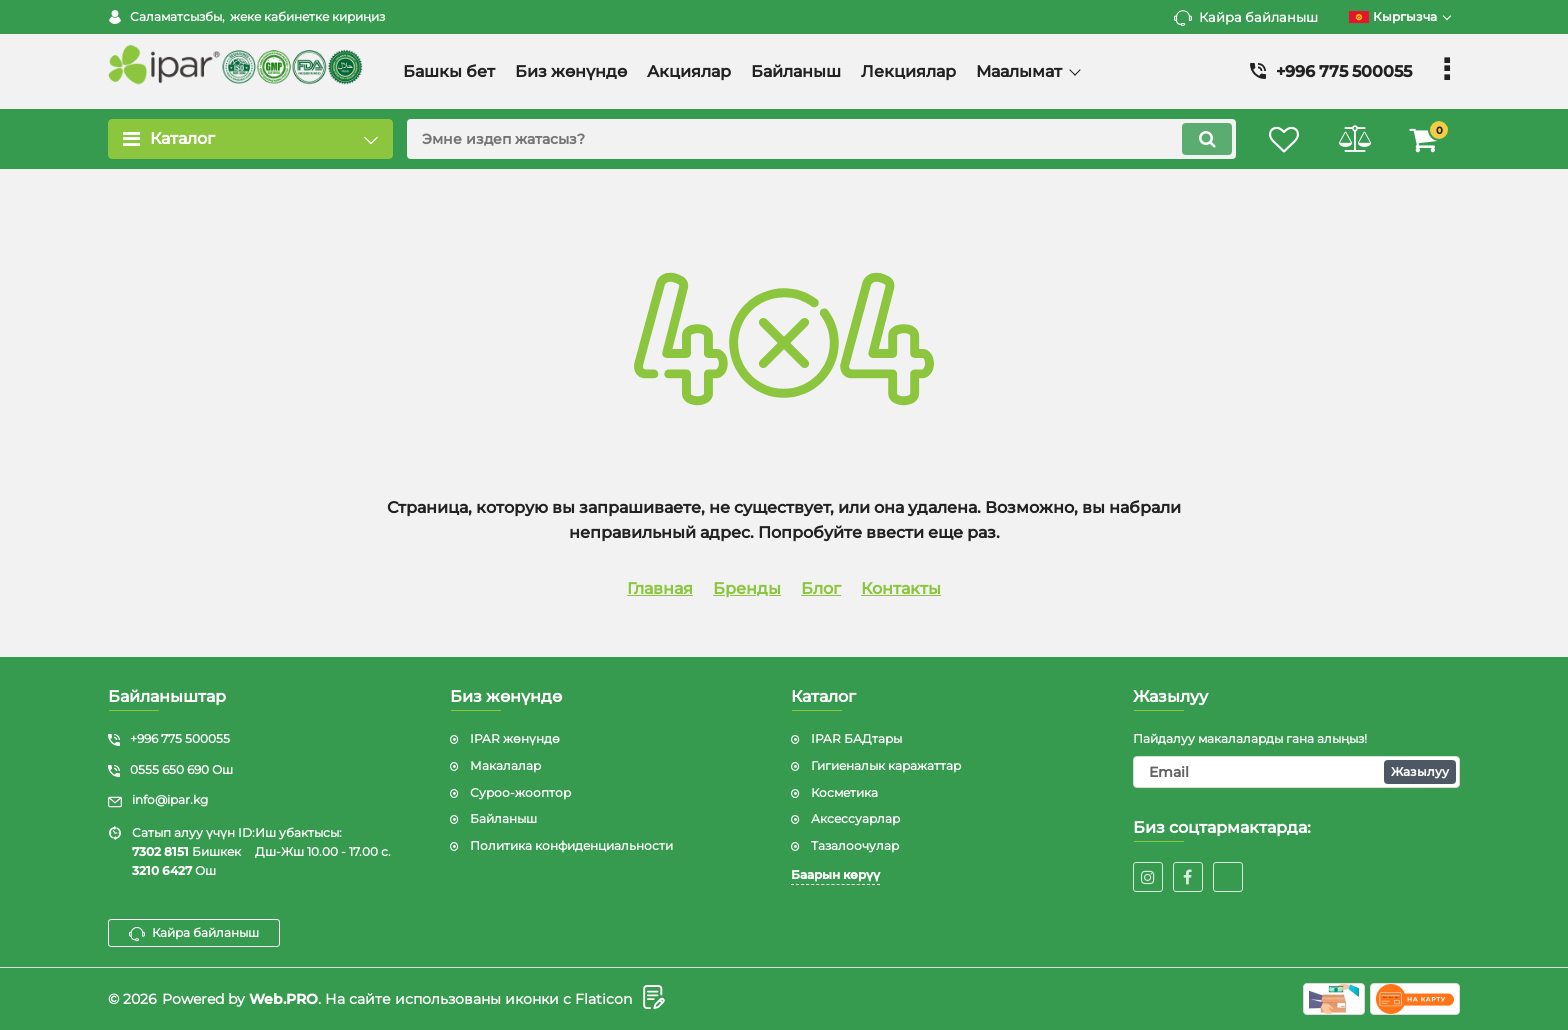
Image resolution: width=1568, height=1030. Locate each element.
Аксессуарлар (855, 818)
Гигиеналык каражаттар (886, 765)
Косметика (844, 792)
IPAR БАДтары (856, 738)
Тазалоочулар (855, 845)
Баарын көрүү (835, 874)
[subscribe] (1297, 772)
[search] (821, 139)
